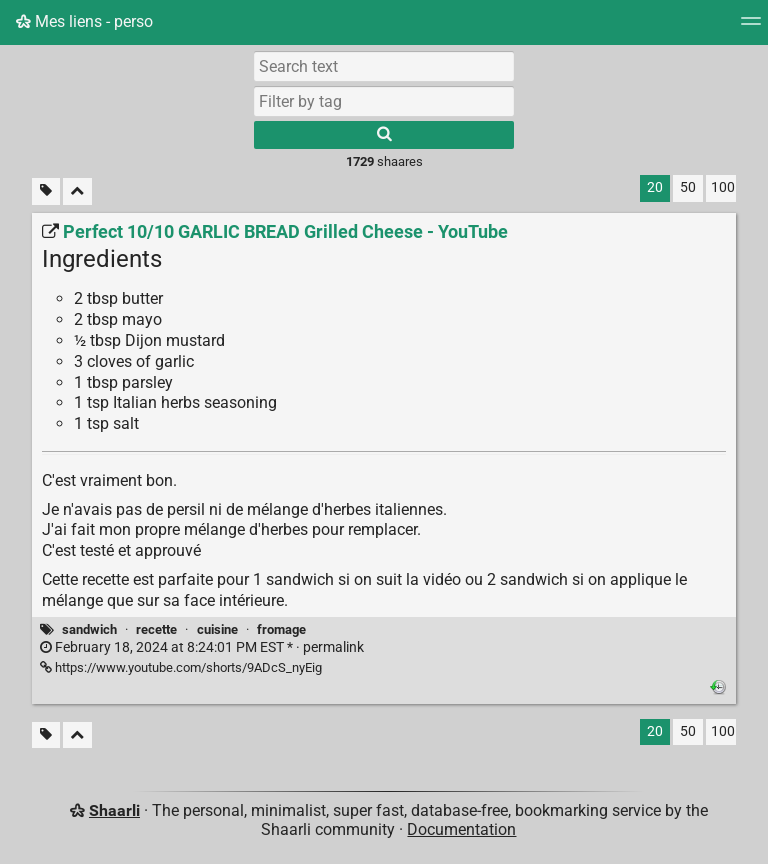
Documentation (461, 829)
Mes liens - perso (84, 21)
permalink (202, 647)
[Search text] (384, 66)
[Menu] (751, 27)
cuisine (217, 629)
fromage (281, 629)
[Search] (384, 135)
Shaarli (114, 810)
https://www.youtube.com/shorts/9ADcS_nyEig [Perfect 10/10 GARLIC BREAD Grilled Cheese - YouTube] (181, 667)
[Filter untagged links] (46, 191)
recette (156, 629)
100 (723, 187)
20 (655, 187)
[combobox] (384, 101)
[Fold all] (77, 191)
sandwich (89, 629)
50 (688, 187)
